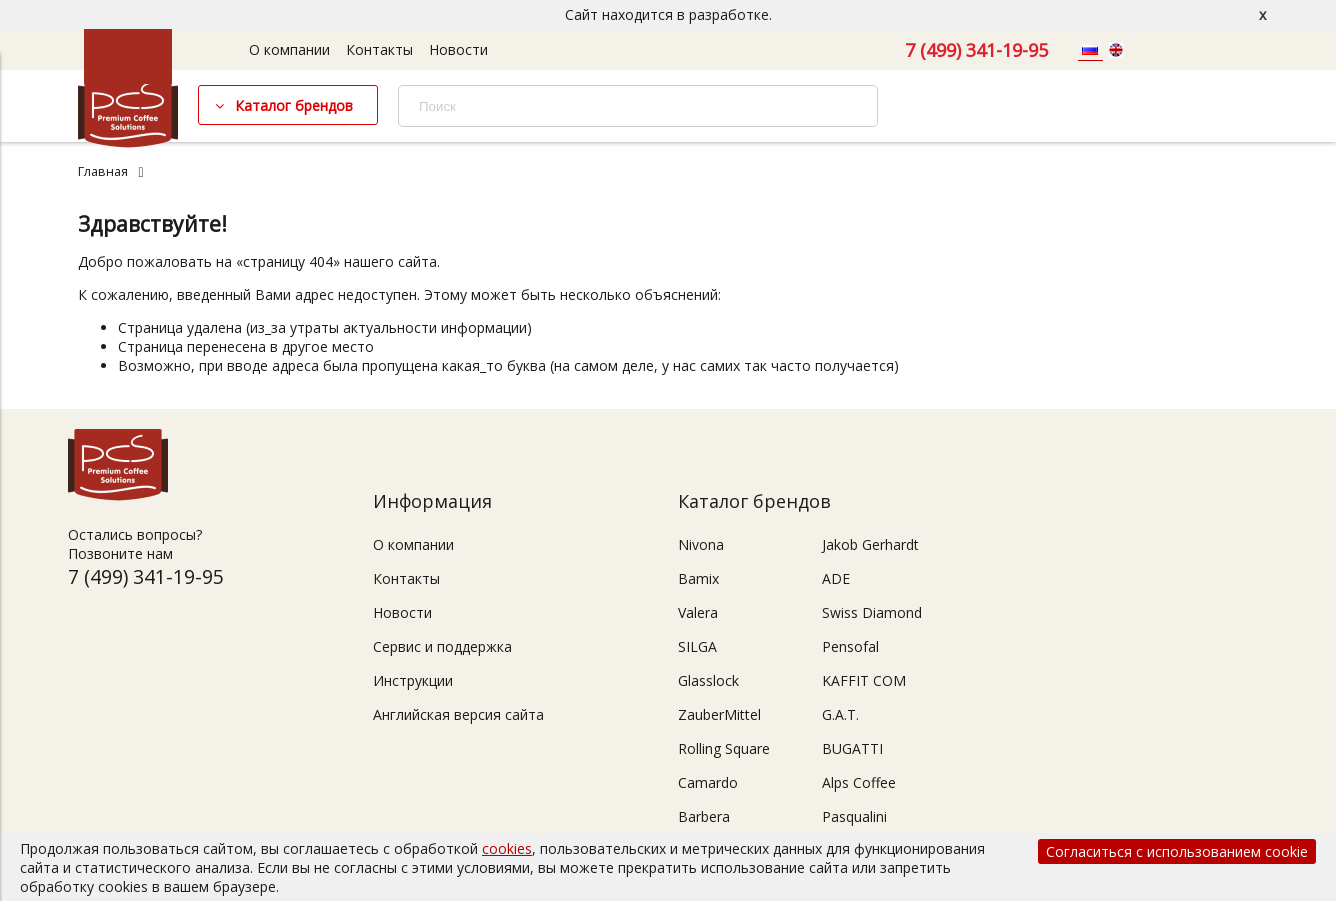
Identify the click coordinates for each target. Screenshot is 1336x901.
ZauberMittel (719, 714)
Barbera (704, 816)
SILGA (697, 646)
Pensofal (850, 646)
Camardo (708, 782)
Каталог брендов (294, 105)
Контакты (379, 49)
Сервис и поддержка (442, 646)
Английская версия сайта (458, 714)
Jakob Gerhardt (870, 544)
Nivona (701, 544)
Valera (698, 612)
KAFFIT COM (864, 680)
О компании (289, 49)
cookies (507, 848)
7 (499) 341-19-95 (976, 50)
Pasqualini (854, 816)
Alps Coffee (859, 782)
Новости (458, 49)
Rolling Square (724, 748)
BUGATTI (852, 748)
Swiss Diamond (872, 612)
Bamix (698, 578)
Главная (103, 171)
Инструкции (413, 680)
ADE (836, 578)
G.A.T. (840, 714)
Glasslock (708, 680)
